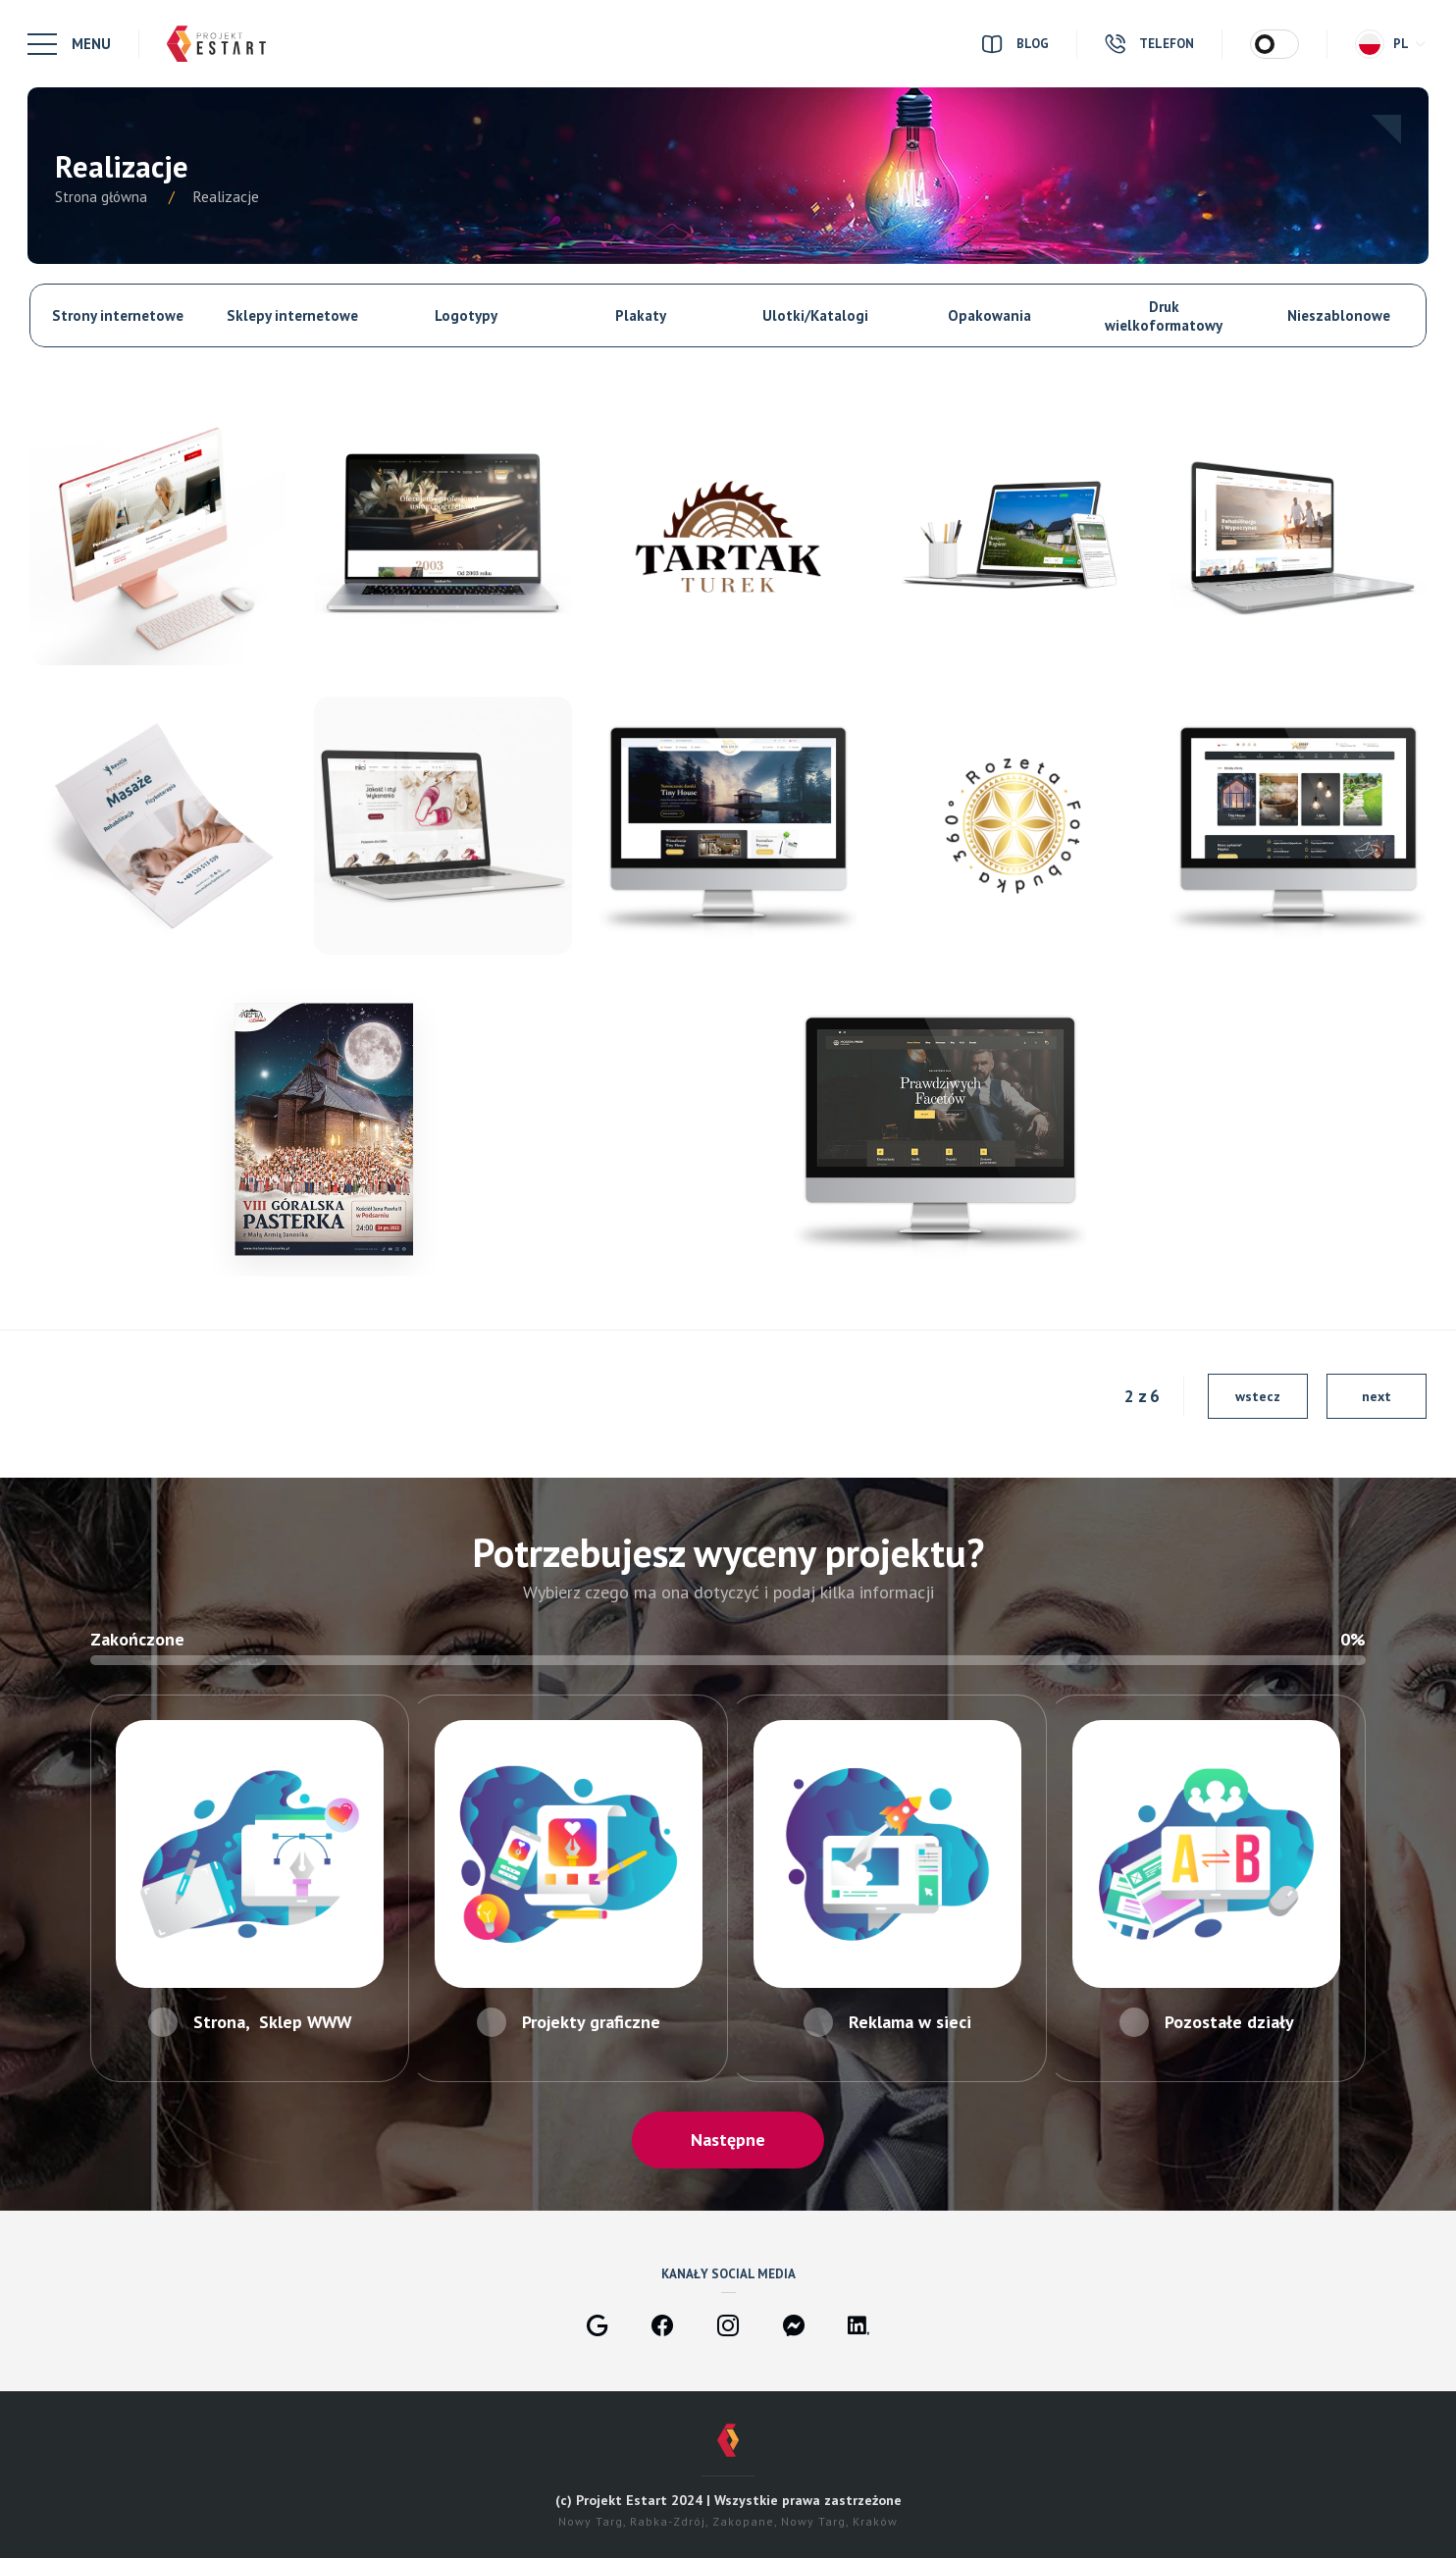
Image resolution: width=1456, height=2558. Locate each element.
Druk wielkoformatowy (1163, 316)
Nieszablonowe (1338, 315)
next (1376, 1396)
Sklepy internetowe (292, 315)
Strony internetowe (117, 315)
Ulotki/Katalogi (815, 315)
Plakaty (640, 315)
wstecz (1257, 1396)
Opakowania (989, 315)
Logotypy (466, 315)
